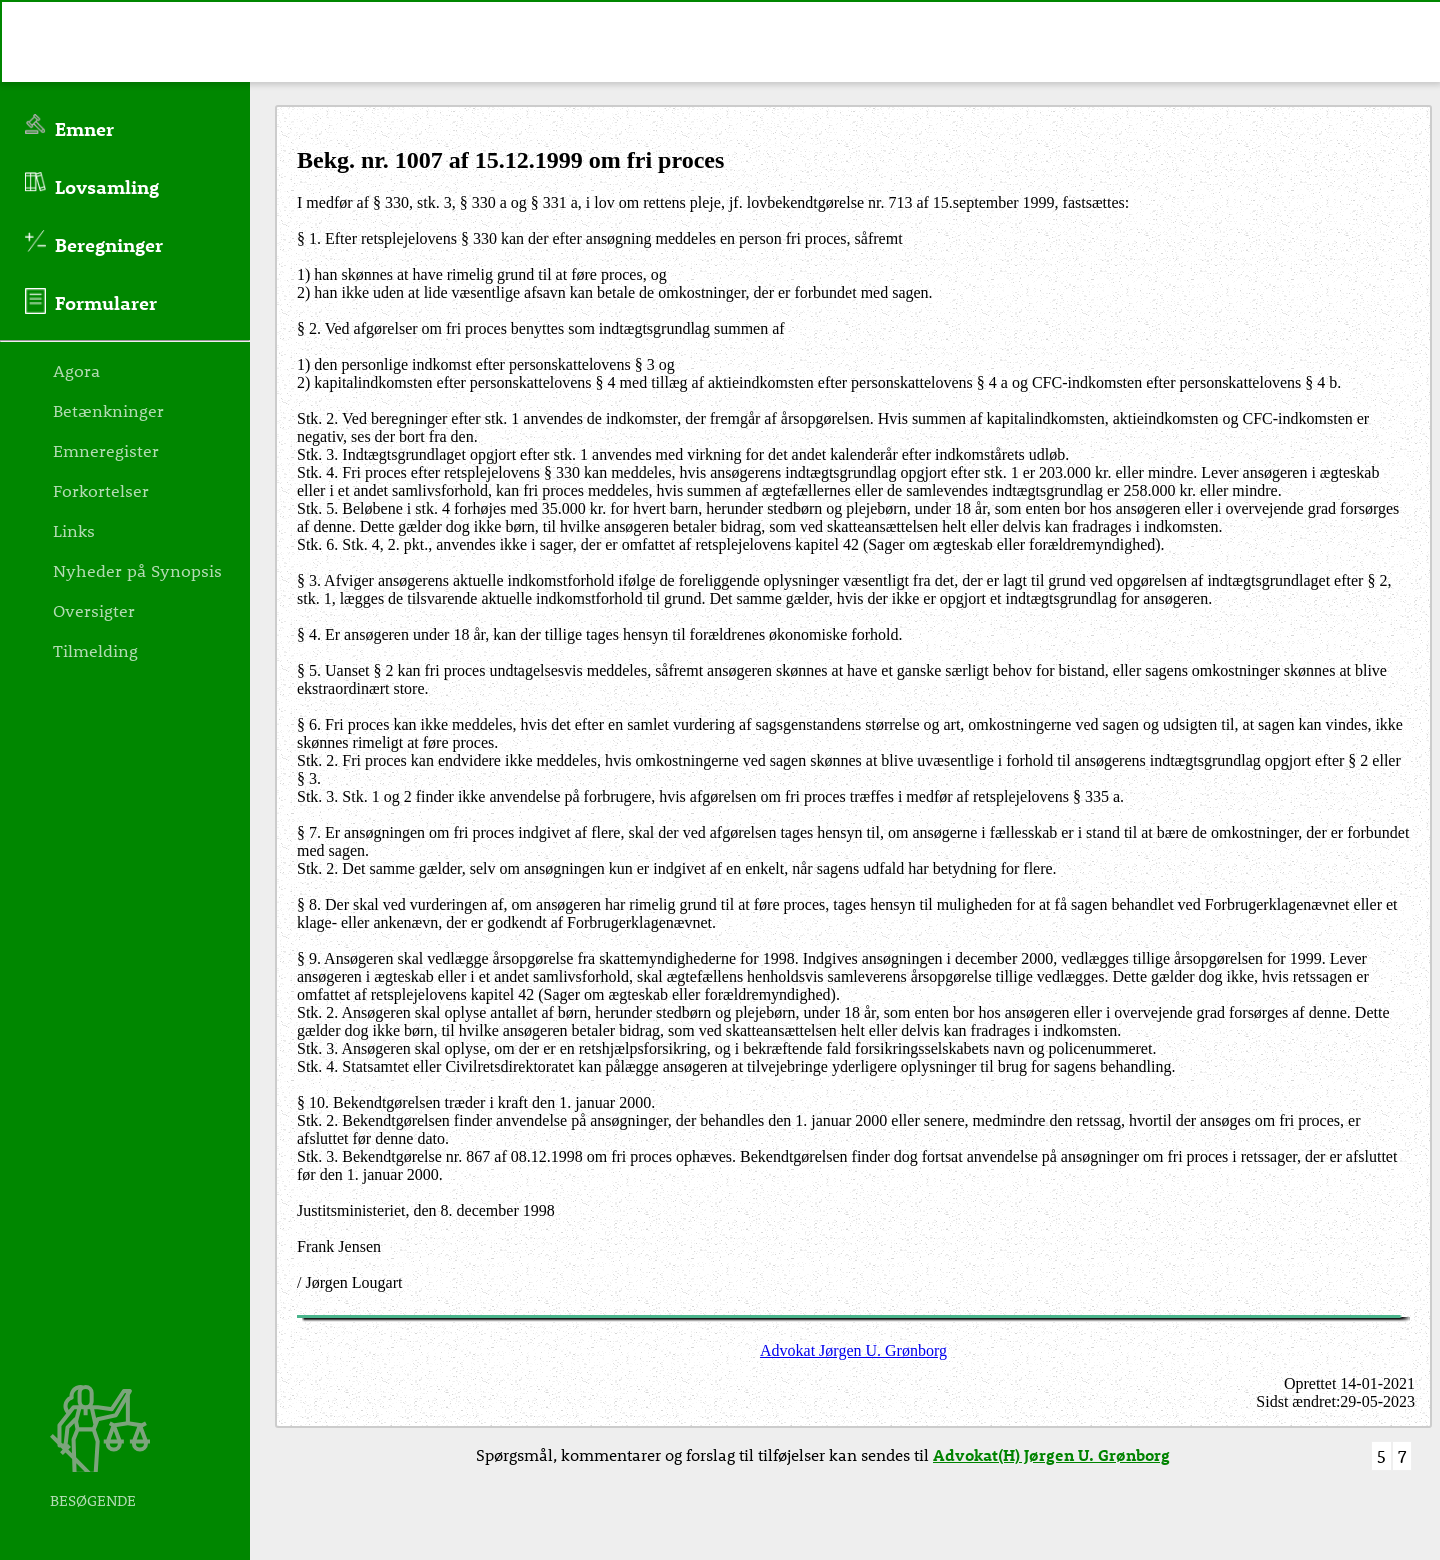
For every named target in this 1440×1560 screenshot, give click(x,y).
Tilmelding (95, 650)
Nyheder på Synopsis (137, 570)
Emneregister (106, 450)
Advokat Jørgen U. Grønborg (853, 1350)
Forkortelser (101, 490)
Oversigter (94, 610)
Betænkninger (108, 410)
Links (74, 530)
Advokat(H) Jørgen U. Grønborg (1051, 1454)
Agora (76, 370)
